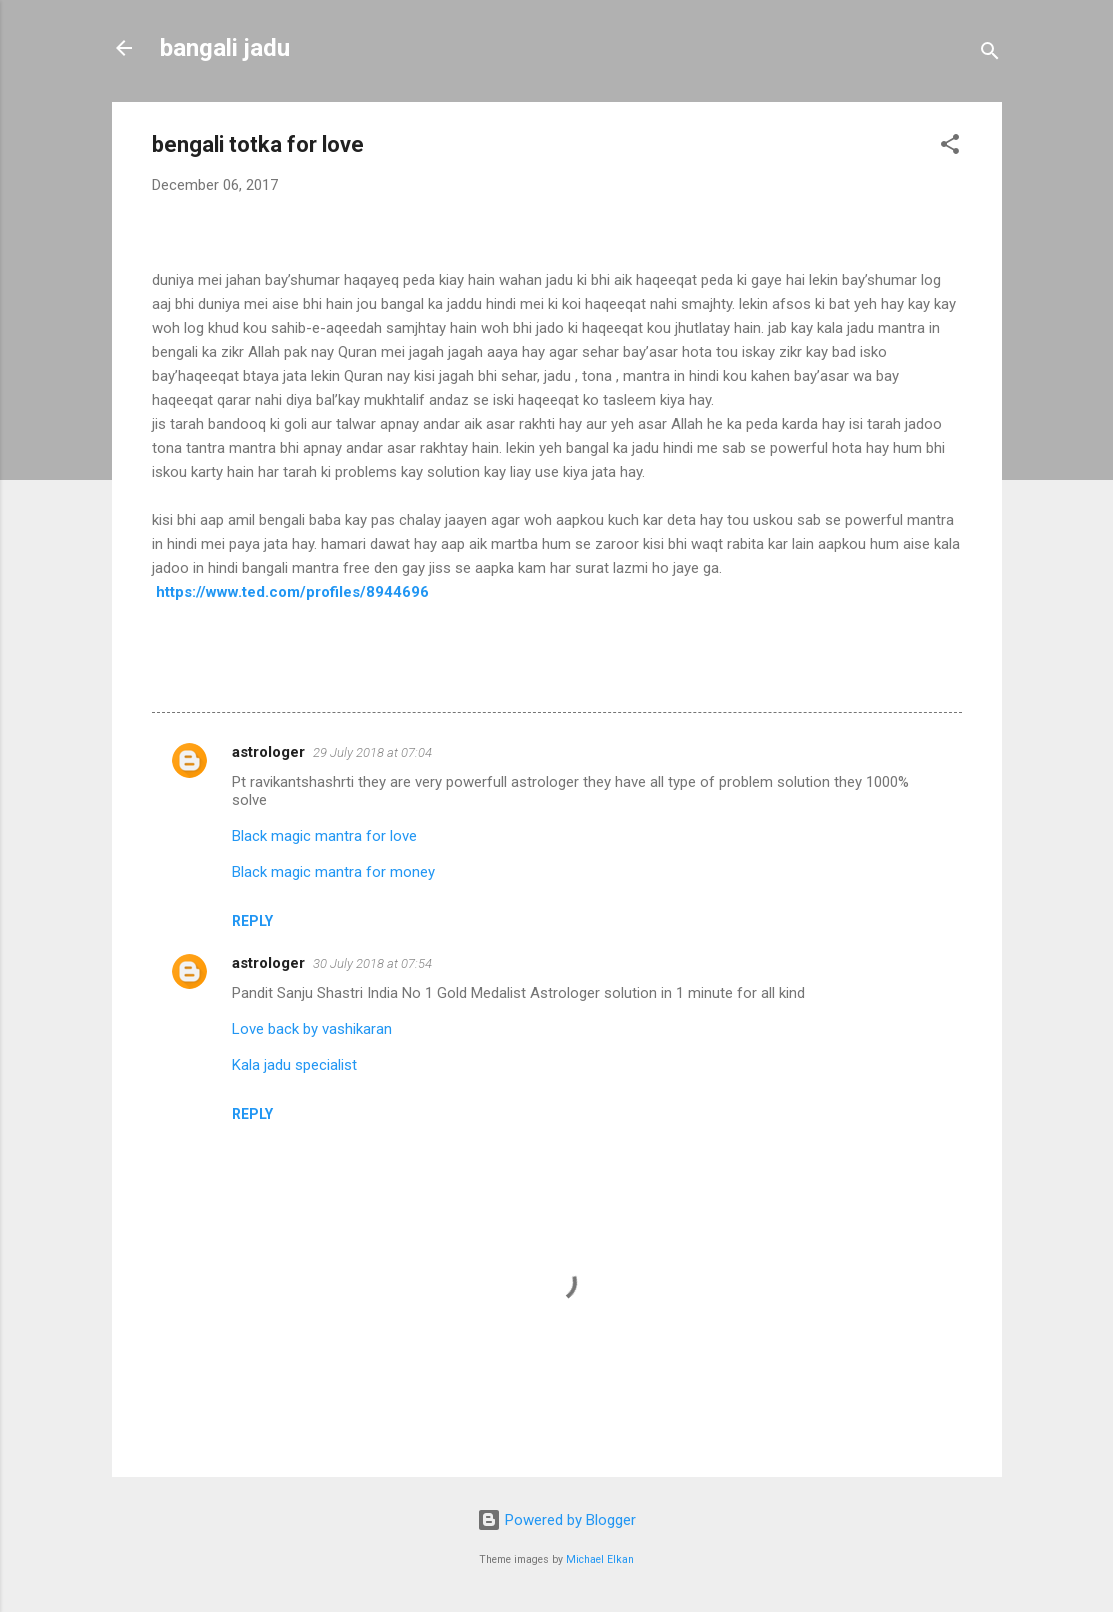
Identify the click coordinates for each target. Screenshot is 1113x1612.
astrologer (268, 752)
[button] (950, 147)
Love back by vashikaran (312, 1029)
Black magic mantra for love (324, 836)
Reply (252, 921)
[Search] (990, 54)
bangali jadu (225, 48)
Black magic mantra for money (333, 872)
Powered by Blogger (556, 1520)
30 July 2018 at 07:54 (372, 963)
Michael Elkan (600, 1559)
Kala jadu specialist (294, 1065)
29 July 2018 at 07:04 (372, 752)
